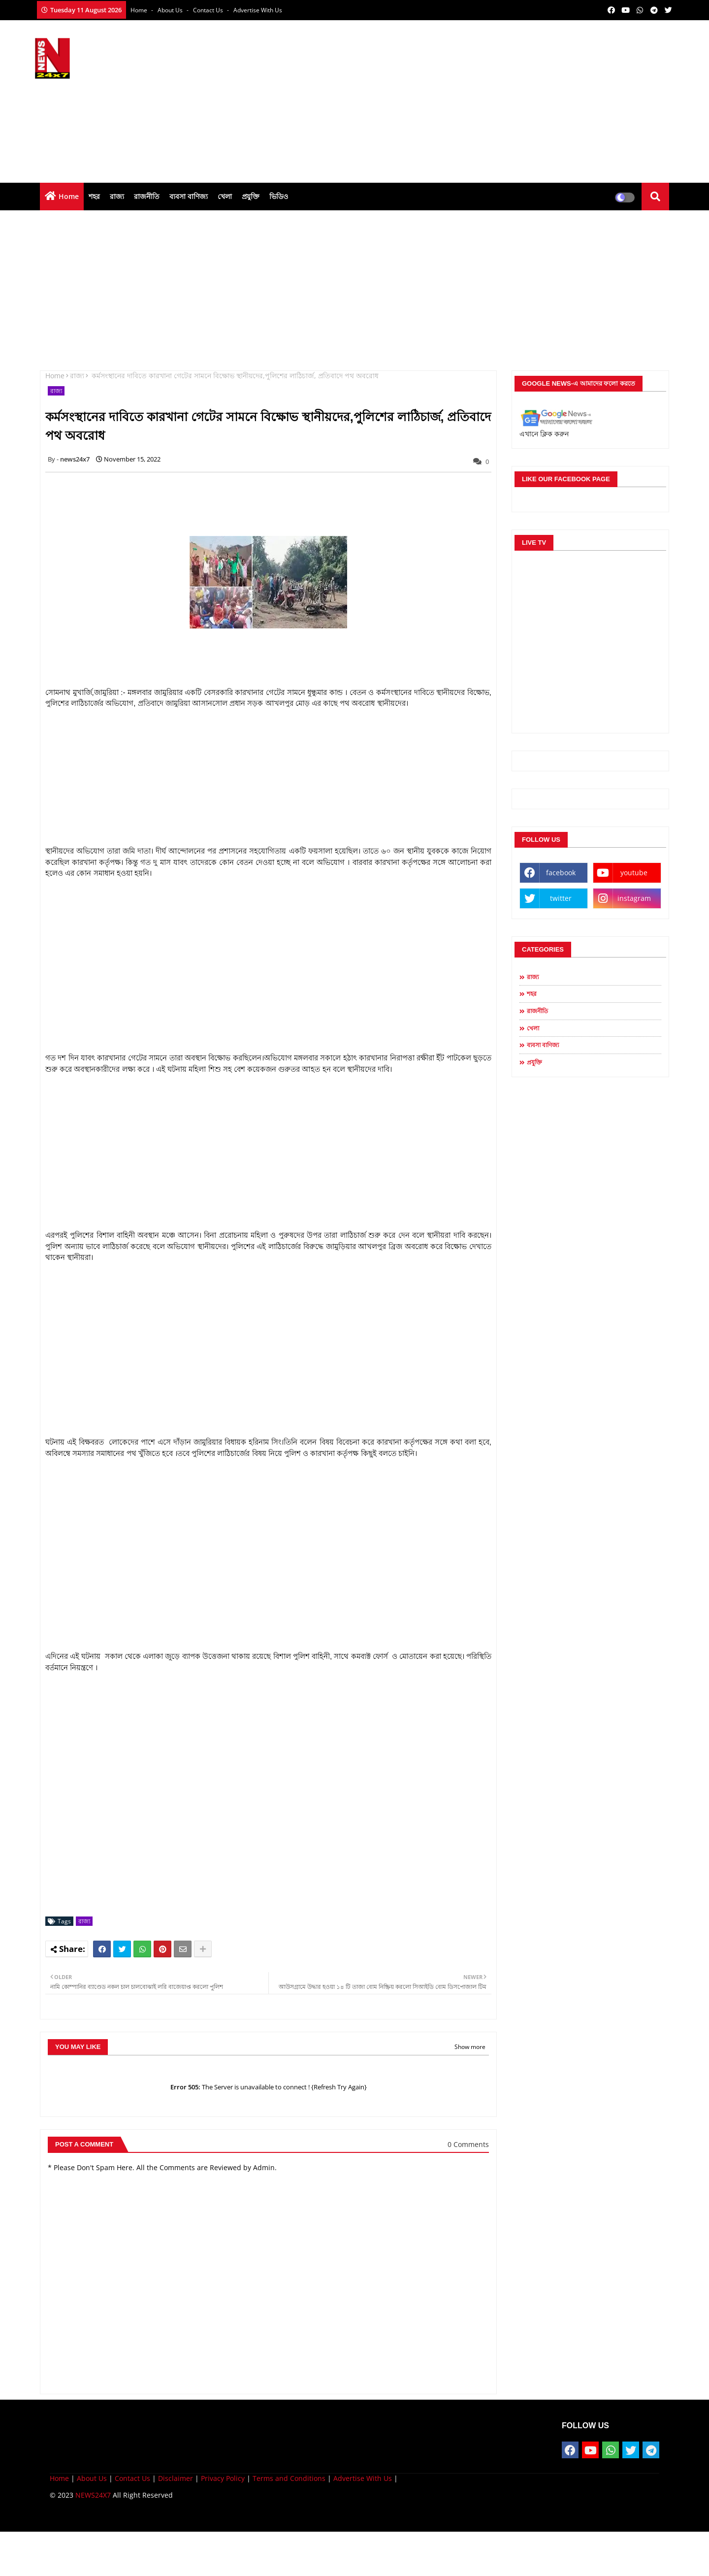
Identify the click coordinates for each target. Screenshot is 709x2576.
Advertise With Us (257, 10)
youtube (633, 872)
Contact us (209, 10)
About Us (171, 10)
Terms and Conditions (289, 2478)
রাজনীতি (147, 196)
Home (139, 10)
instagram (634, 898)
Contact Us (132, 2478)
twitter (561, 898)
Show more (469, 2047)
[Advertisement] (495, 99)
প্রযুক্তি (250, 196)
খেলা (225, 196)
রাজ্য (117, 196)
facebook (561, 872)
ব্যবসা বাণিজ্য (188, 196)
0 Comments (468, 2144)
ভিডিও (278, 196)
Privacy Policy (223, 2478)
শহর (94, 196)
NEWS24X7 (93, 2495)
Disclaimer (175, 2478)
